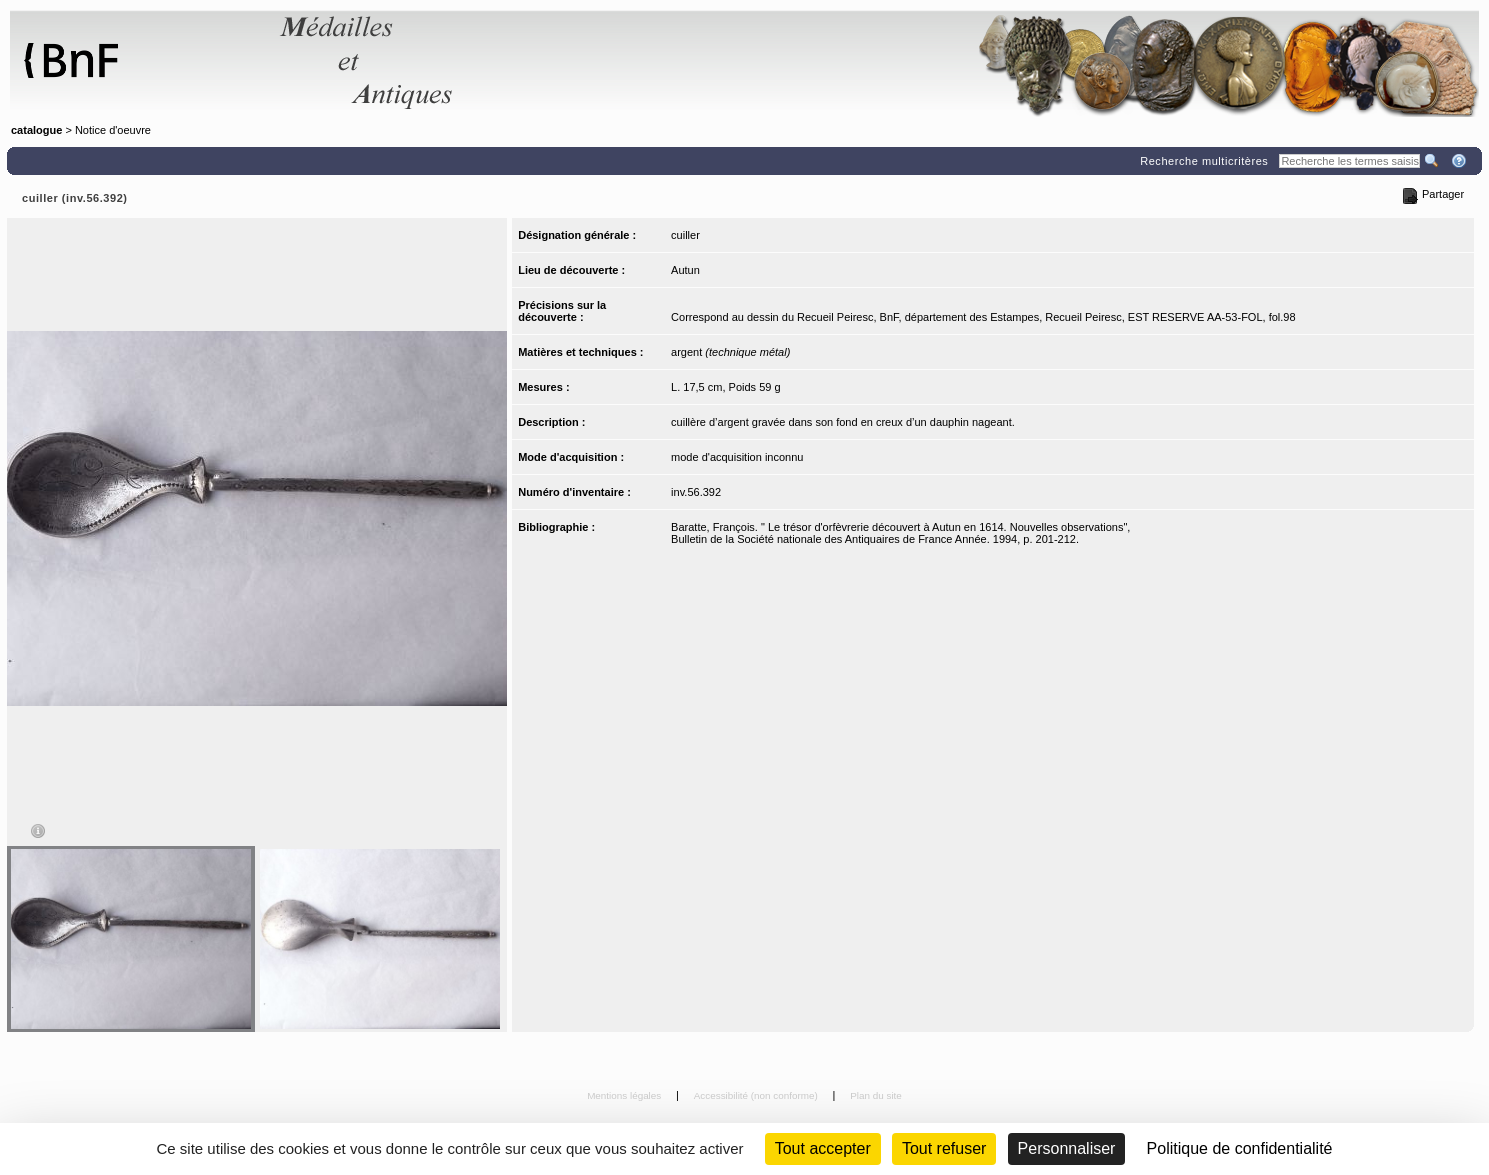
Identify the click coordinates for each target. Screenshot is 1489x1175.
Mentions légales (625, 1095)
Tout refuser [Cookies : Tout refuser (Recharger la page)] (944, 1148)
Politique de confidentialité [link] (1240, 1148)
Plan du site (876, 1095)
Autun (685, 270)
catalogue (36, 130)
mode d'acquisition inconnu (737, 457)
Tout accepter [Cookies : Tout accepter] (823, 1148)
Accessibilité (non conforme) (757, 1095)
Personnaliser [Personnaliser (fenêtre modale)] (1067, 1148)
